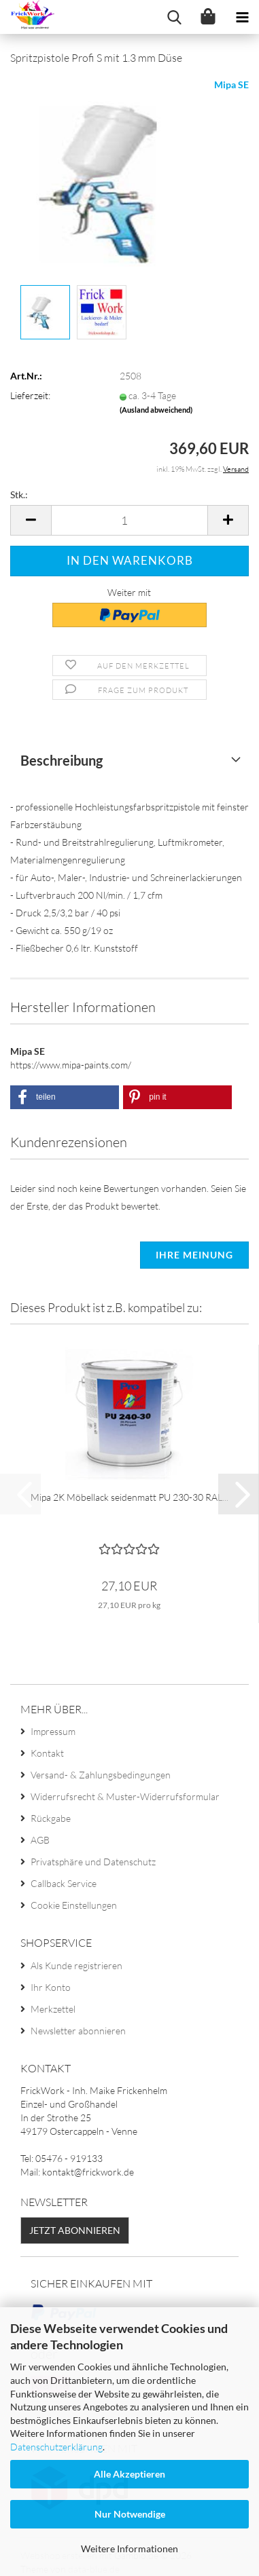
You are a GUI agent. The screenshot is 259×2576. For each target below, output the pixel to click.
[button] (30, 520)
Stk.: (19, 494)
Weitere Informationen (129, 2548)
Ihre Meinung (194, 1255)
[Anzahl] (129, 520)
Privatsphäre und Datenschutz (93, 1861)
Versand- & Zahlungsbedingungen (101, 1774)
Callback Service (64, 1883)
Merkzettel (53, 2009)
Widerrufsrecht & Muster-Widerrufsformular (125, 1796)
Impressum (53, 1731)
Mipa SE (231, 84)
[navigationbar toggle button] (242, 17)
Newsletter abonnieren (78, 2030)
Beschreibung (61, 760)
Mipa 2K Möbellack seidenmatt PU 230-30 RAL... (129, 1497)
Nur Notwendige (129, 2514)
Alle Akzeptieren (129, 2474)
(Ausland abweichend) (156, 409)
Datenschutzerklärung (56, 2446)
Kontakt (47, 1753)
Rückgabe (51, 1818)
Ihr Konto (51, 1987)
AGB (40, 1840)
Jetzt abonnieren (74, 2230)
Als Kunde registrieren (76, 1965)
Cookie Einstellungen (74, 1905)
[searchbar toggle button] (174, 17)
